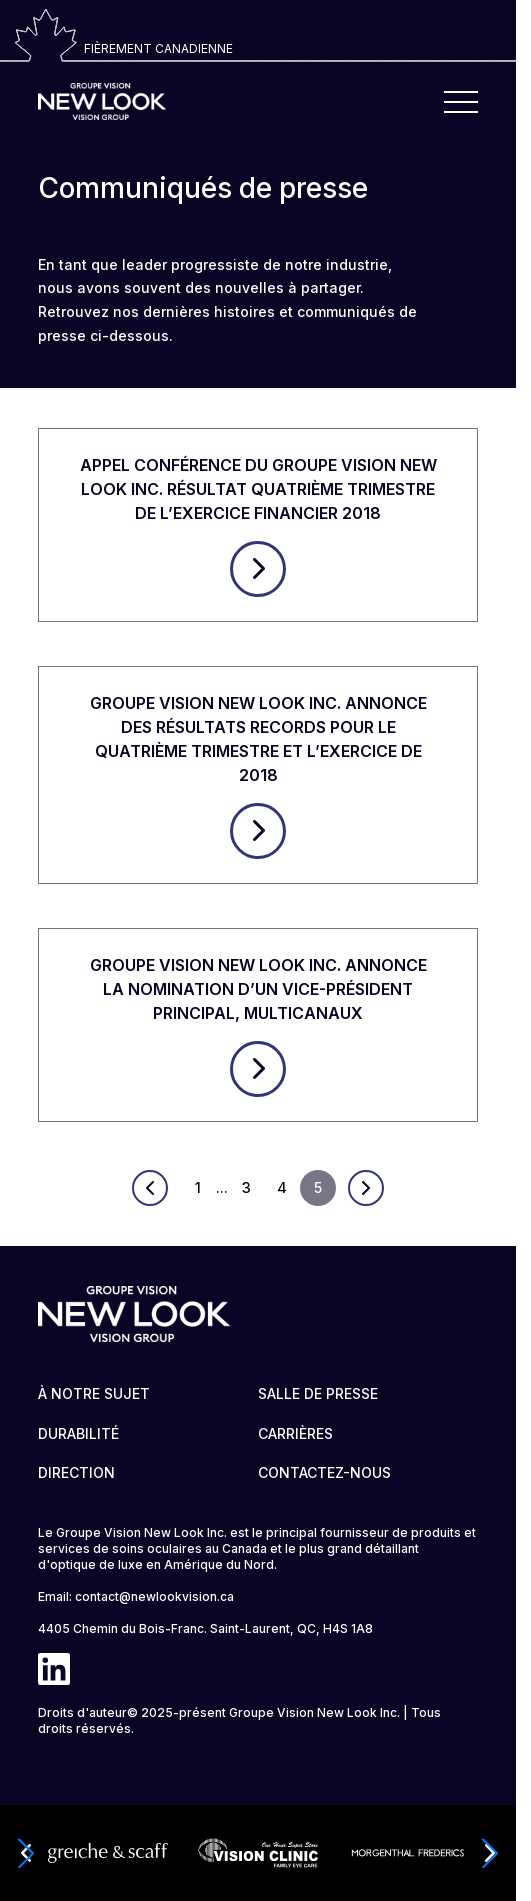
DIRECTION (76, 1472)
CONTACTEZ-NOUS (324, 1472)
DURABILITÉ (78, 1433)
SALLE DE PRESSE (318, 1393)
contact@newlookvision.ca (154, 1596)
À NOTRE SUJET (94, 1393)
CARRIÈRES (295, 1433)
